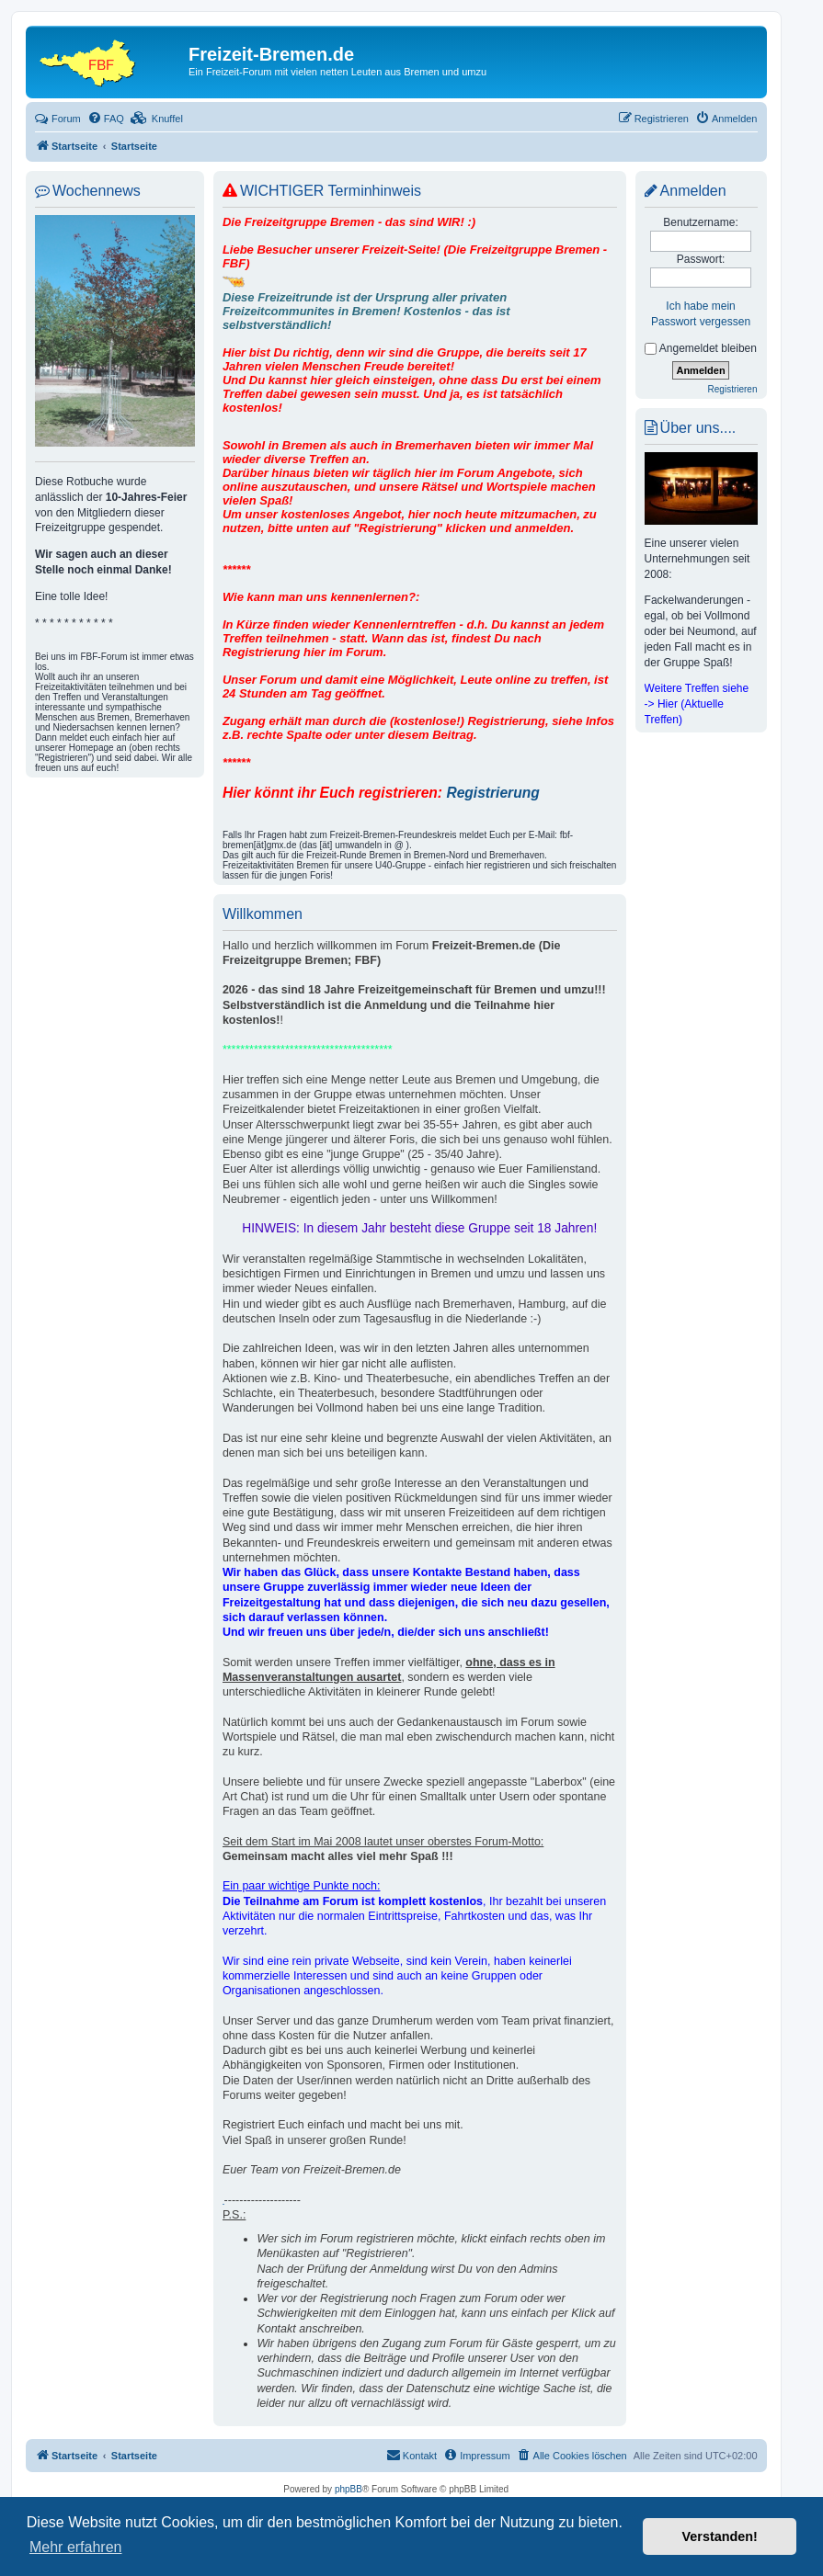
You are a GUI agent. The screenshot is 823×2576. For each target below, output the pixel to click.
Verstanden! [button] (720, 2536)
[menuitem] (105, 119)
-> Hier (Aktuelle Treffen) (684, 712)
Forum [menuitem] (58, 118)
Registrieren (733, 389)
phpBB (348, 2489)
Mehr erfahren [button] (75, 2547)
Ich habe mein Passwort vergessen (700, 314)
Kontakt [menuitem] (411, 2454)
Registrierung (492, 792)
